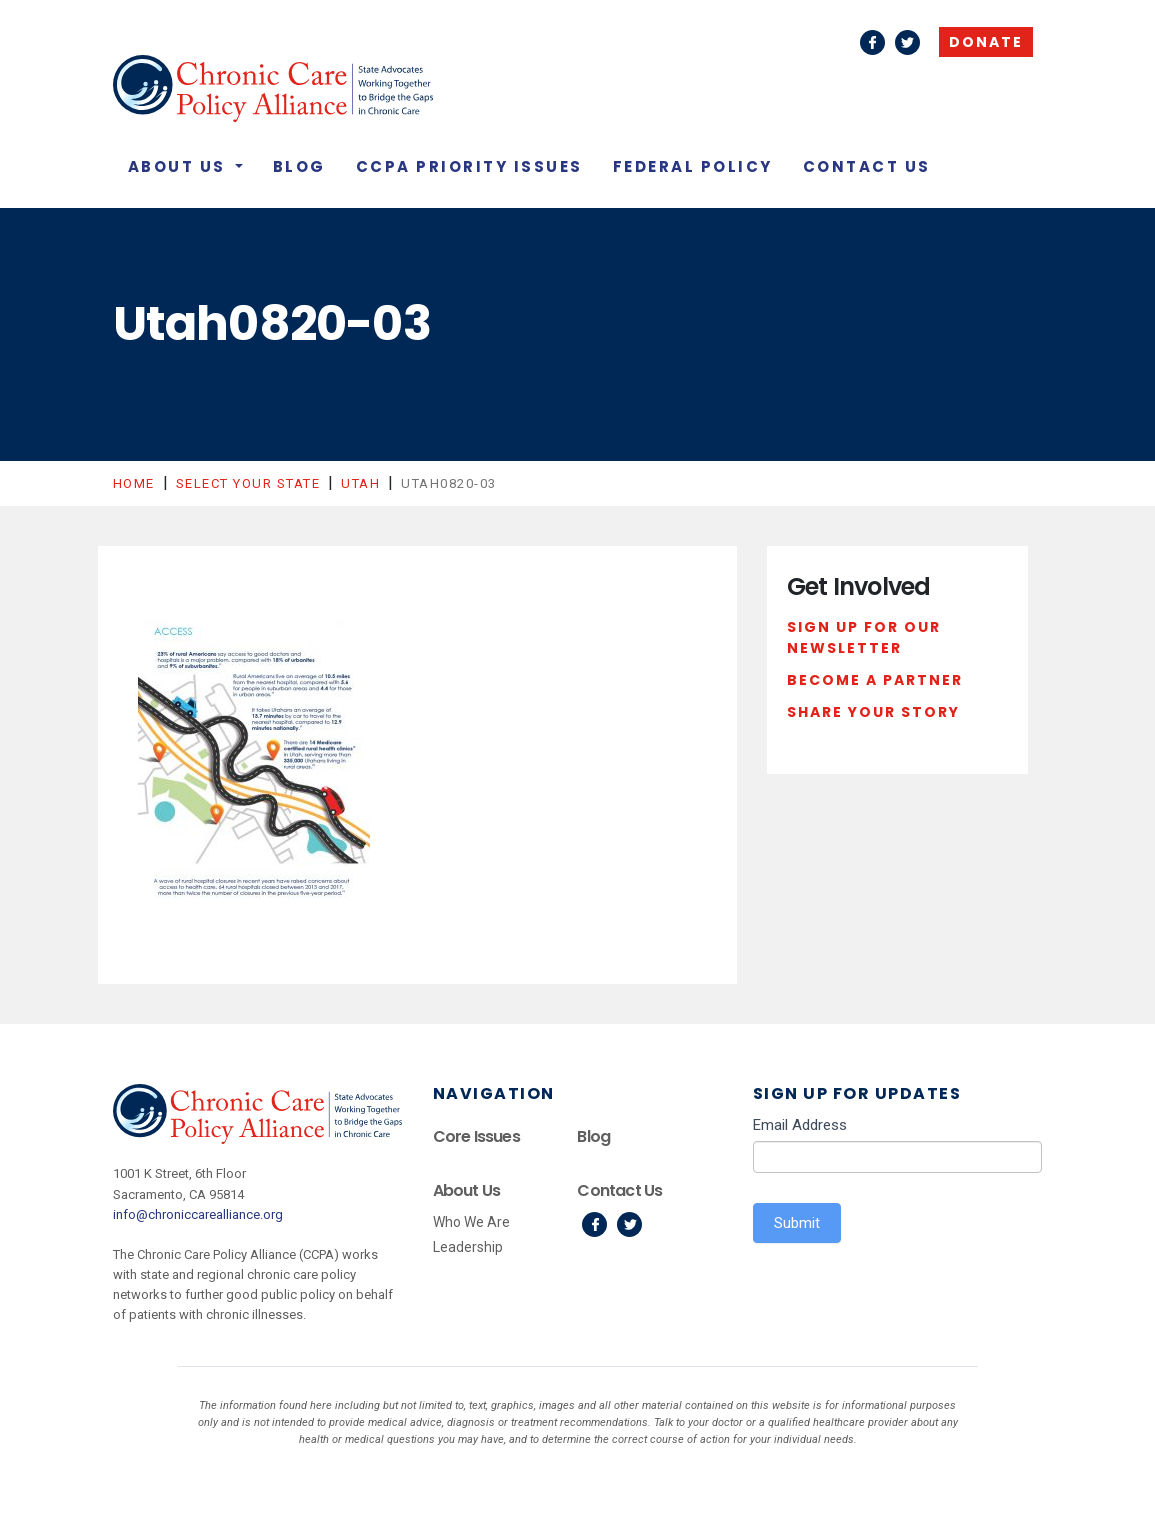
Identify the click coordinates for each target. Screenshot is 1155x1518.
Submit (797, 1223)
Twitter (907, 42)
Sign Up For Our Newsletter (864, 638)
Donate (986, 42)
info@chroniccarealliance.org (198, 1214)
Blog (299, 166)
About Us (180, 166)
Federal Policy (693, 166)
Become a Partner (875, 680)
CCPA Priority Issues (469, 166)
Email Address (800, 1125)
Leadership (468, 1247)
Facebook (872, 42)
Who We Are (471, 1222)
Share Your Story (873, 712)
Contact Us (867, 166)
